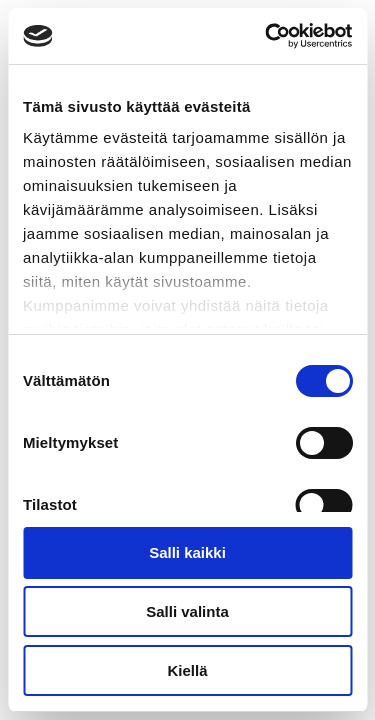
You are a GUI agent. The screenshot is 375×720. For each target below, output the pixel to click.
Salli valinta (187, 611)
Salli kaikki (187, 552)
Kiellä (187, 670)
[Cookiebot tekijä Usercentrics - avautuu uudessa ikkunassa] (267, 36)
